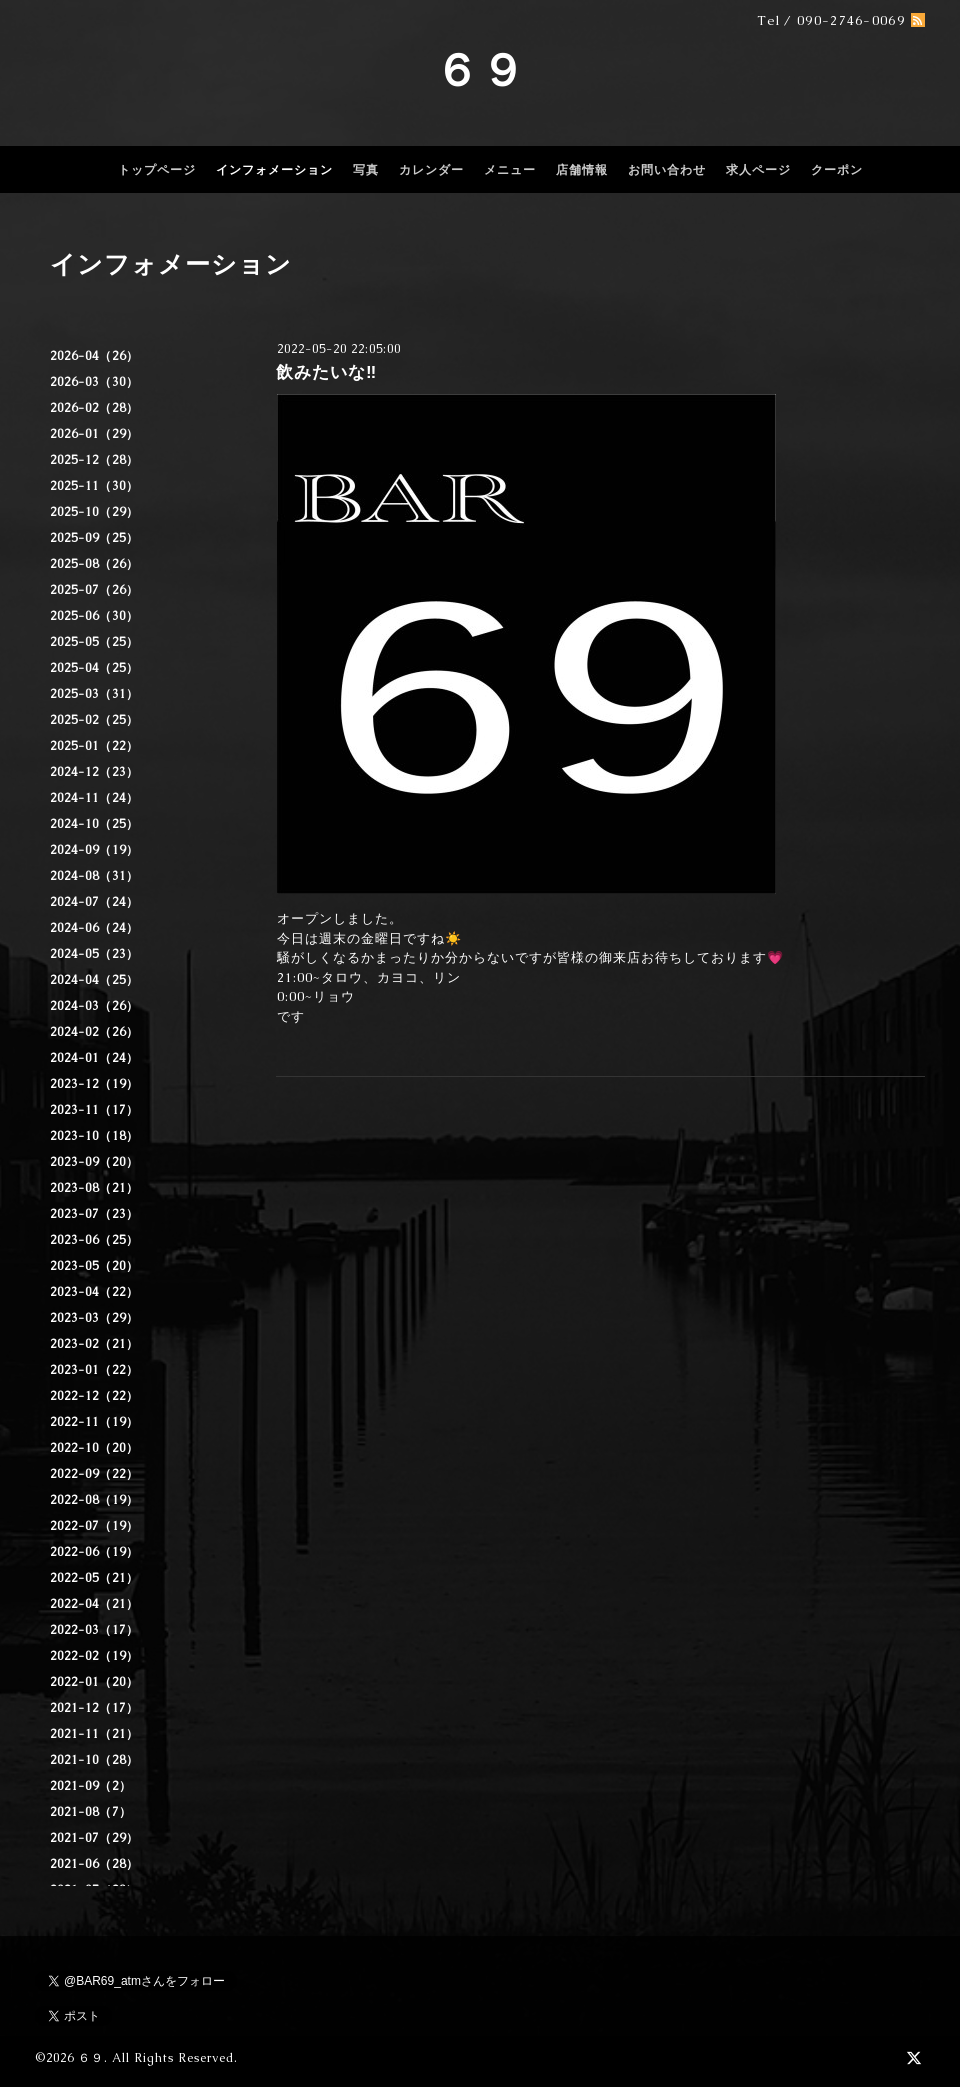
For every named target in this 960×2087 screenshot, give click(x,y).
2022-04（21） (94, 1604)
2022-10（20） (94, 1448)
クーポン (837, 170)
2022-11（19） (94, 1422)
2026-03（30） (94, 382)
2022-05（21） (94, 1578)
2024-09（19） (94, 850)
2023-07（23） (94, 1214)
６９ (480, 70)
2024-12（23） (94, 772)
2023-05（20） (94, 1266)
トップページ (157, 170)
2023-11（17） (94, 1110)
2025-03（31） (94, 694)
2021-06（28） (94, 1864)
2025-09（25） (94, 538)
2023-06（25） (94, 1240)
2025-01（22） (94, 746)
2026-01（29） (94, 434)
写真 (366, 170)
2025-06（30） (94, 616)
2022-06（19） (94, 1552)
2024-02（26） (94, 1032)
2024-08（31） (94, 876)
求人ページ (758, 170)
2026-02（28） (94, 408)
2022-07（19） (94, 1526)
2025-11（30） (94, 486)
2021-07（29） (94, 1838)
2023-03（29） (94, 1318)
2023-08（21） (94, 1188)
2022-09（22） (94, 1474)
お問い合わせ (667, 170)
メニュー (510, 170)
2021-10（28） (94, 1760)
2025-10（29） (94, 512)
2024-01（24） (94, 1058)
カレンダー (431, 170)
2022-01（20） (94, 1682)
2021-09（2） (91, 1786)
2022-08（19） (94, 1500)
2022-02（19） (94, 1656)
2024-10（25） (94, 824)
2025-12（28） (94, 460)
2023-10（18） (94, 1136)
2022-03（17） (94, 1630)
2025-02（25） (94, 720)
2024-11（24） (94, 798)
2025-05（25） (94, 642)
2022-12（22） (94, 1396)
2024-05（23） (94, 954)
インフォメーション (274, 170)
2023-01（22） (94, 1370)
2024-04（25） (94, 980)
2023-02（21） (94, 1344)
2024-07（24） (94, 902)
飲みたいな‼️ (326, 372)
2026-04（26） (94, 356)
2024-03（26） (94, 1006)
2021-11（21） (94, 1734)
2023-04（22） (94, 1292)
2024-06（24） (94, 928)
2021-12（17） (94, 1708)
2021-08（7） (91, 1812)
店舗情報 (582, 170)
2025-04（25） (94, 668)
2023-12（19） (94, 1084)
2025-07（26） (94, 590)
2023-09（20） (94, 1162)
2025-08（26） (94, 564)
